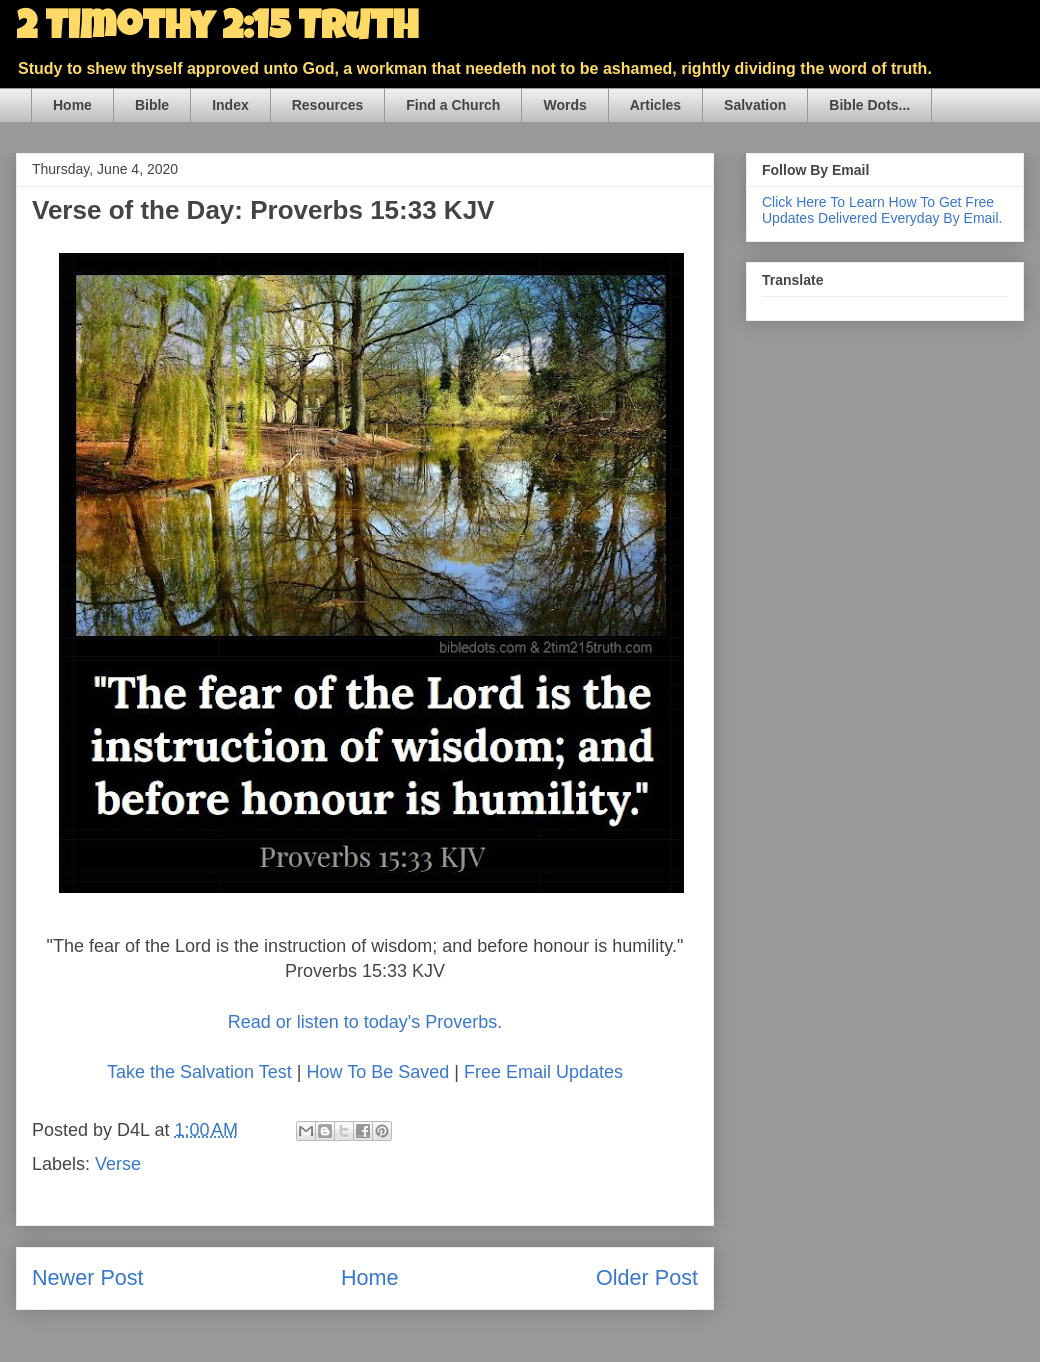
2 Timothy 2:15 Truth (217, 30)
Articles (655, 105)
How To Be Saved (377, 1072)
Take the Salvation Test (199, 1072)
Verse (118, 1164)
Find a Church (453, 105)
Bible (152, 105)
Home (72, 105)
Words (564, 105)
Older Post (647, 1277)
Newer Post (88, 1277)
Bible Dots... (869, 105)
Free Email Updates (543, 1072)
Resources (328, 105)
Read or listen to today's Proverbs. (365, 1022)
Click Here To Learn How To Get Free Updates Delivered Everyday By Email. (882, 210)
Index (230, 105)
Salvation (755, 105)
